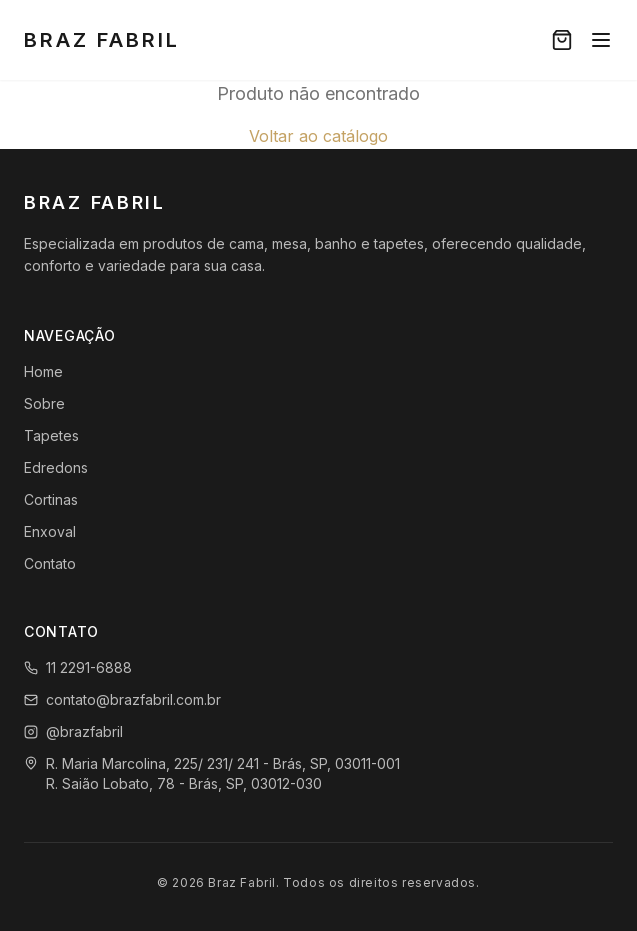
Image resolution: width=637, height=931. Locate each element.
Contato (50, 563)
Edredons (56, 467)
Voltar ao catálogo (318, 136)
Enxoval (50, 531)
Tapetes (51, 435)
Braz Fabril (102, 40)
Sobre (44, 403)
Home (43, 371)
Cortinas (51, 499)
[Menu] (601, 40)
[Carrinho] (562, 40)
